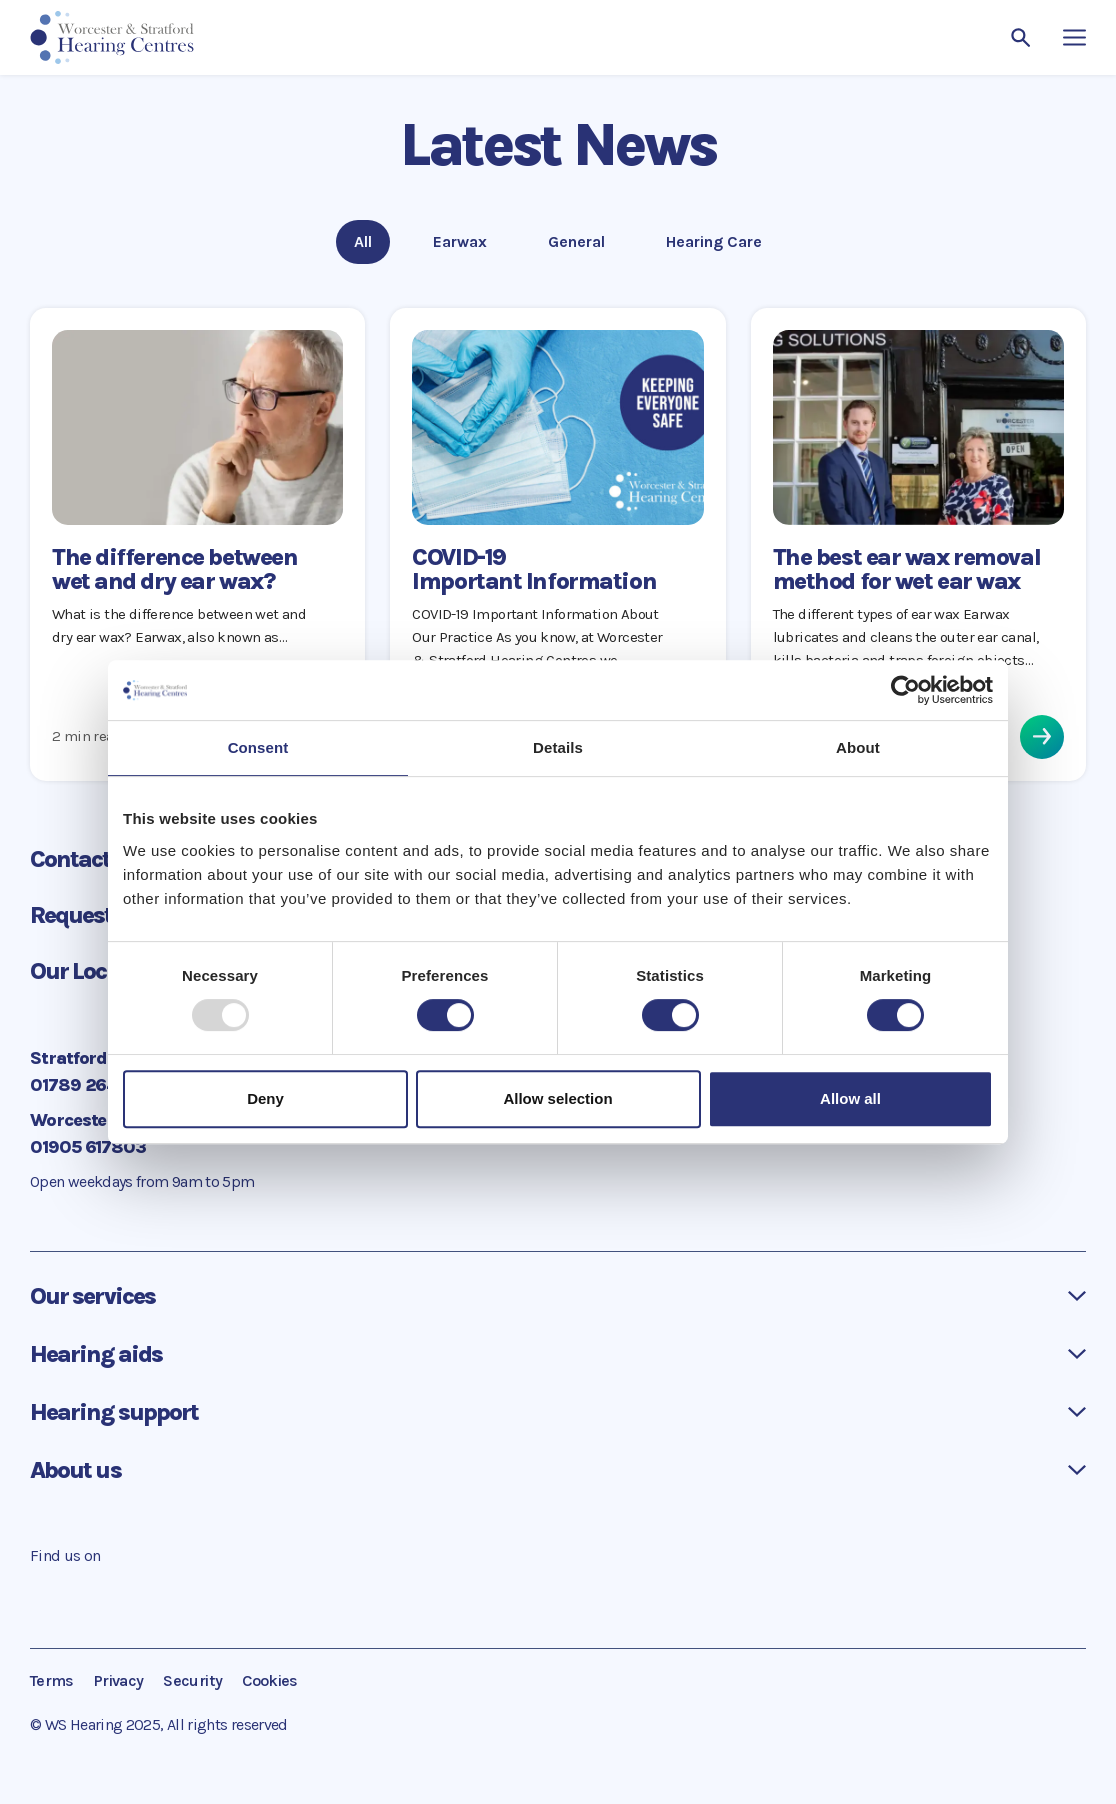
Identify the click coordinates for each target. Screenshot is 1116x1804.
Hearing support (114, 1412)
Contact (87, 859)
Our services (92, 1296)
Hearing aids (96, 1354)
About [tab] (858, 747)
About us (75, 1470)
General (577, 240)
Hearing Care (713, 240)
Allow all (850, 1098)
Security (192, 1680)
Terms (52, 1680)
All (371, 240)
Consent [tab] (258, 747)
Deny (265, 1098)
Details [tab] (558, 747)
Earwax (462, 240)
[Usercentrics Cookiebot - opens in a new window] (905, 690)
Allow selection (557, 1098)
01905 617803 (88, 1147)
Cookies (270, 1680)
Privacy (119, 1680)
